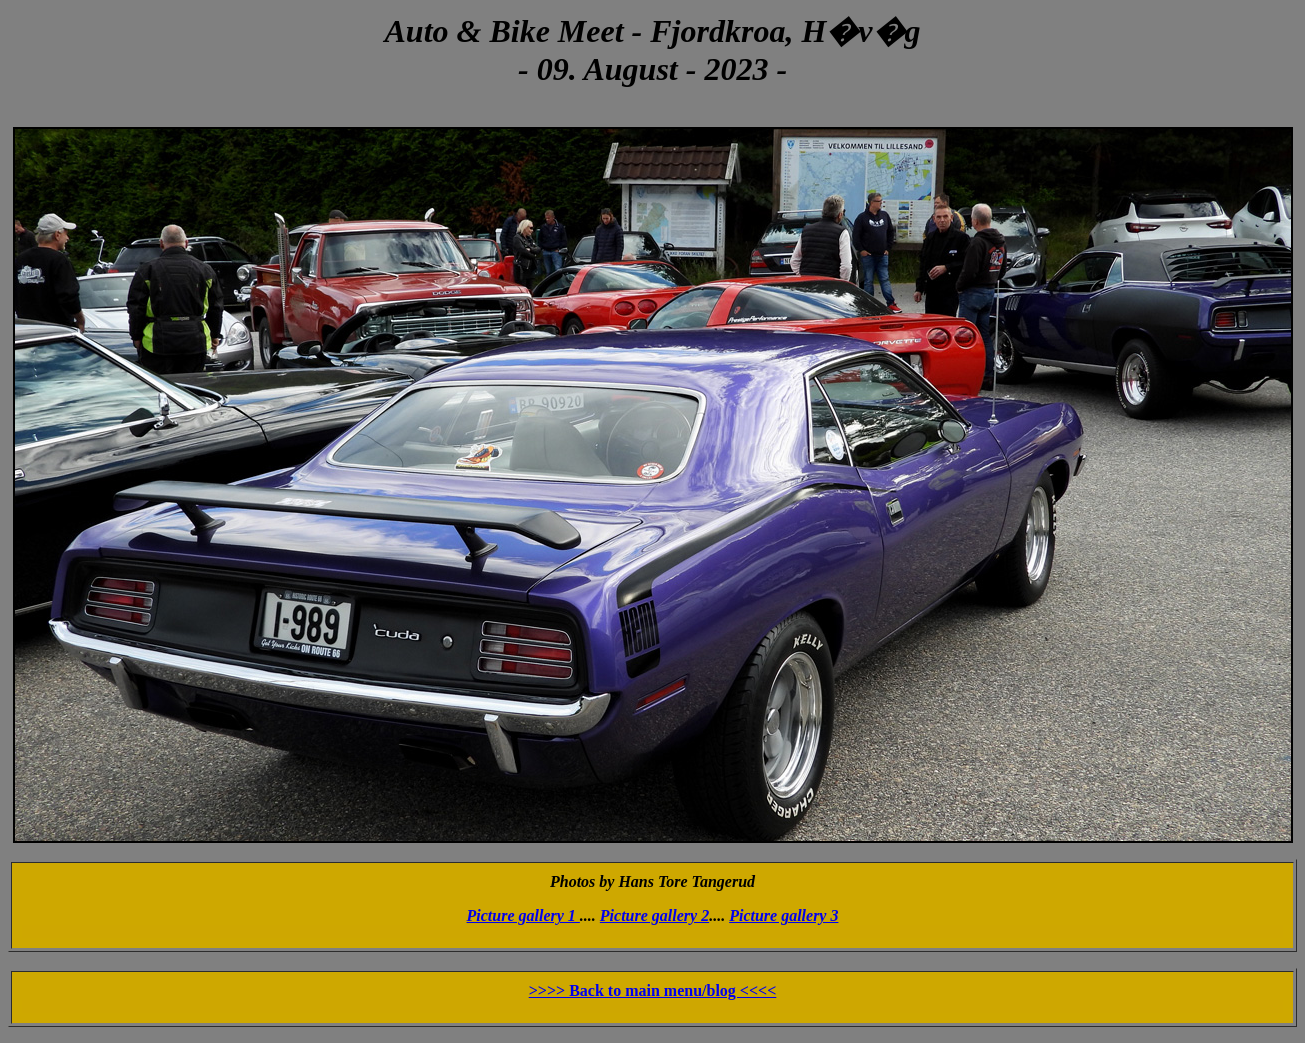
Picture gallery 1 (523, 915)
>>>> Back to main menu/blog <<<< (653, 990)
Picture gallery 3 (783, 915)
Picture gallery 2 (654, 915)
